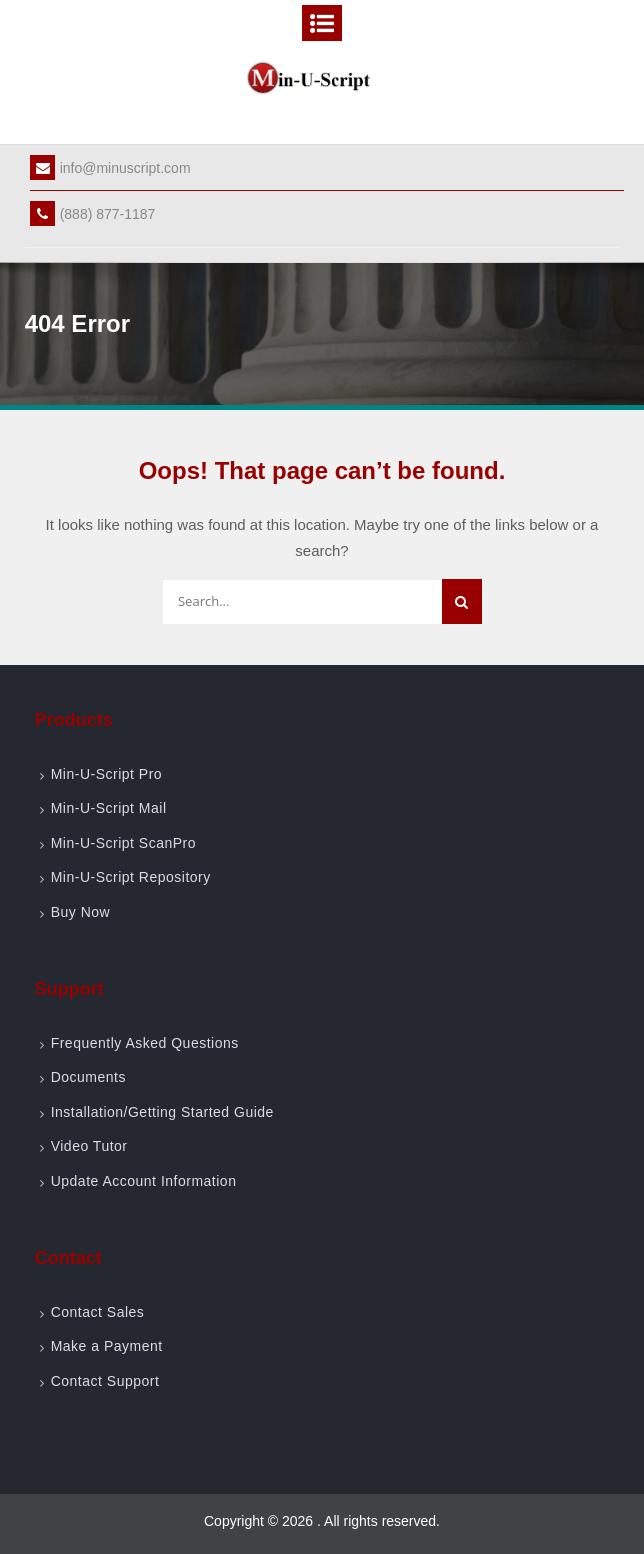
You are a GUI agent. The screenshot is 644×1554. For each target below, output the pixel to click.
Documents (88, 1077)
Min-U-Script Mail (109, 808)
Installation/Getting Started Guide (162, 1112)
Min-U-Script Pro (106, 774)
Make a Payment (107, 1346)
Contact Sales (98, 1312)
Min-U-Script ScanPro (123, 843)
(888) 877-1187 (93, 214)
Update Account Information (144, 1181)
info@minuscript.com (110, 168)
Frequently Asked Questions (145, 1043)
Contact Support (105, 1381)
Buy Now (81, 912)
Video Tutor (89, 1146)
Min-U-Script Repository (131, 877)
